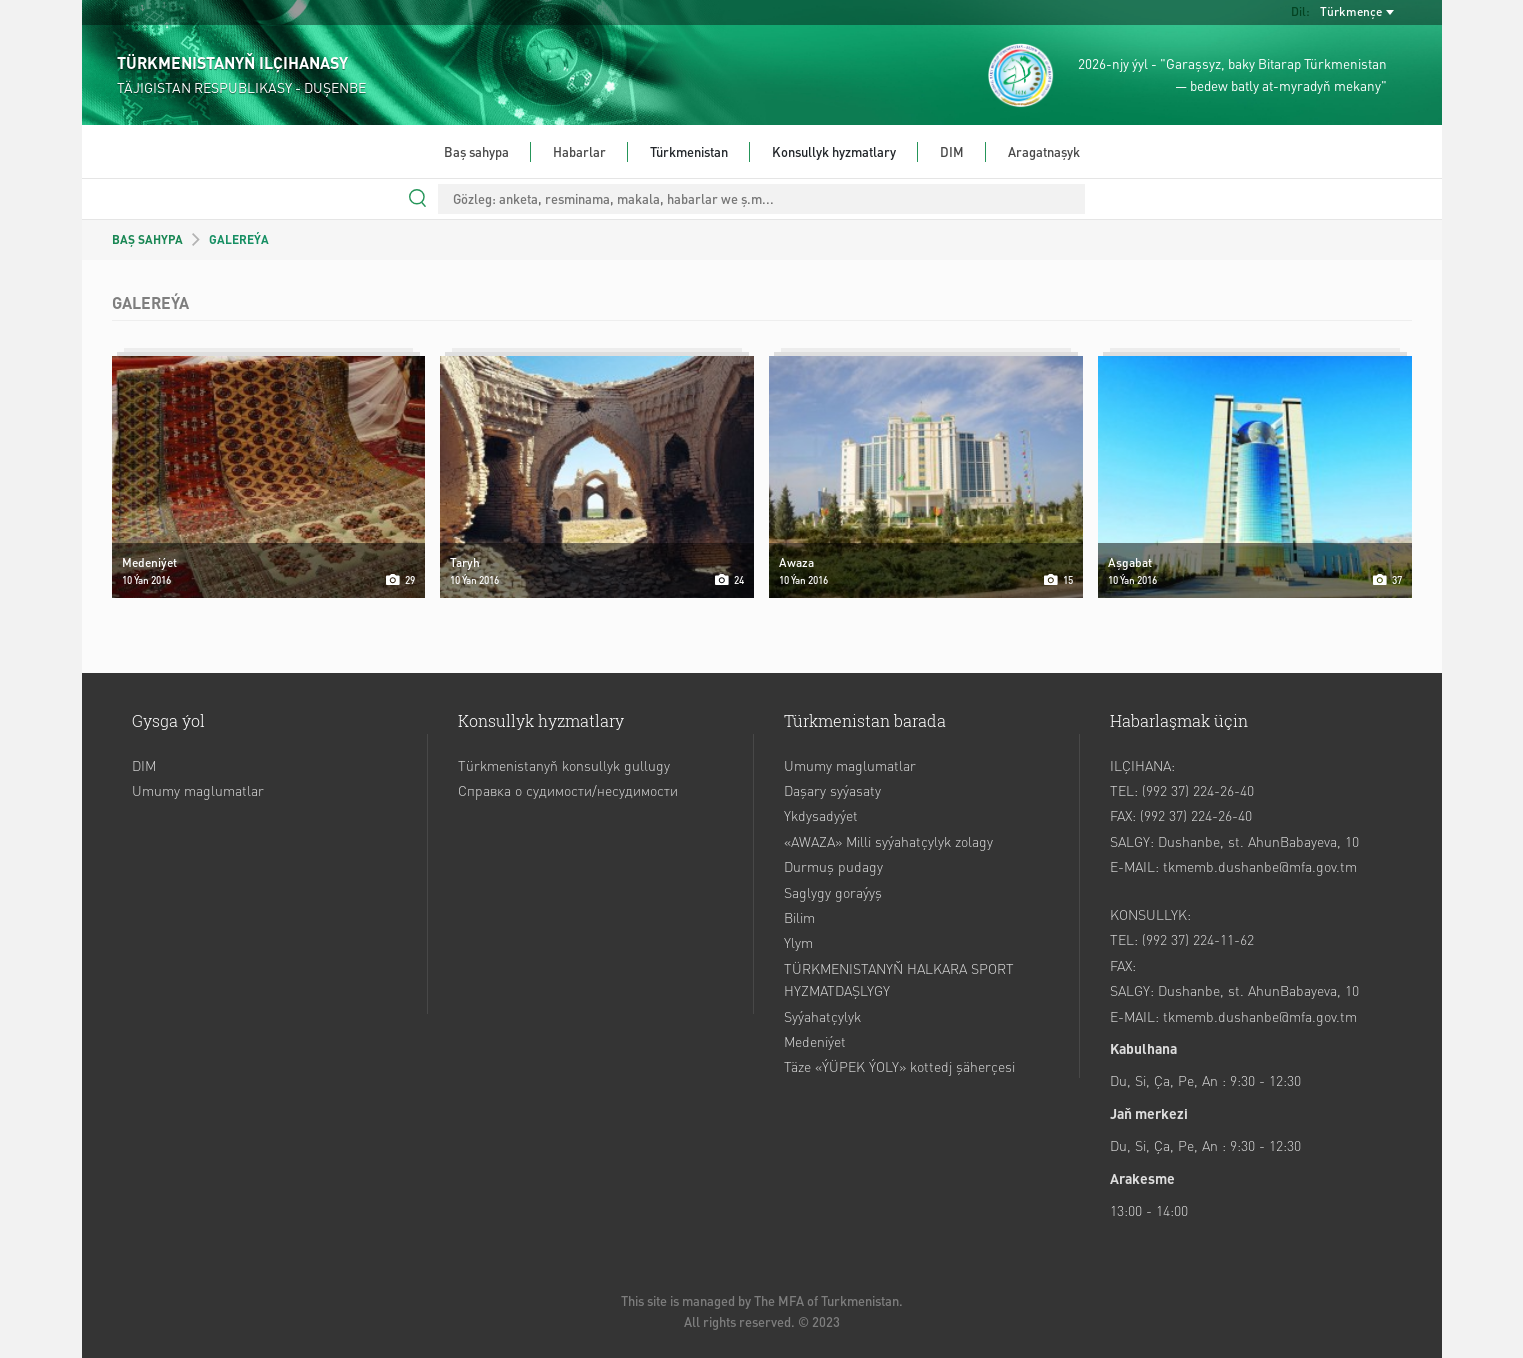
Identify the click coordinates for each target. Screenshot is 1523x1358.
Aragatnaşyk (1044, 151)
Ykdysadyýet (821, 815)
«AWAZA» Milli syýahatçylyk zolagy (888, 841)
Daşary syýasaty (832, 790)
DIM (952, 151)
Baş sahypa (476, 151)
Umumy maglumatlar (198, 790)
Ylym (798, 942)
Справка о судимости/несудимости (568, 790)
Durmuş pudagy (833, 866)
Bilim (799, 917)
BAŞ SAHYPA (147, 239)
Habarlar (579, 151)
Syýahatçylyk (822, 1016)
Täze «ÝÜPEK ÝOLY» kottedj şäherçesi (899, 1066)
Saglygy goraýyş (833, 892)
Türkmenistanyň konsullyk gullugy (564, 765)
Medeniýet (815, 1041)
